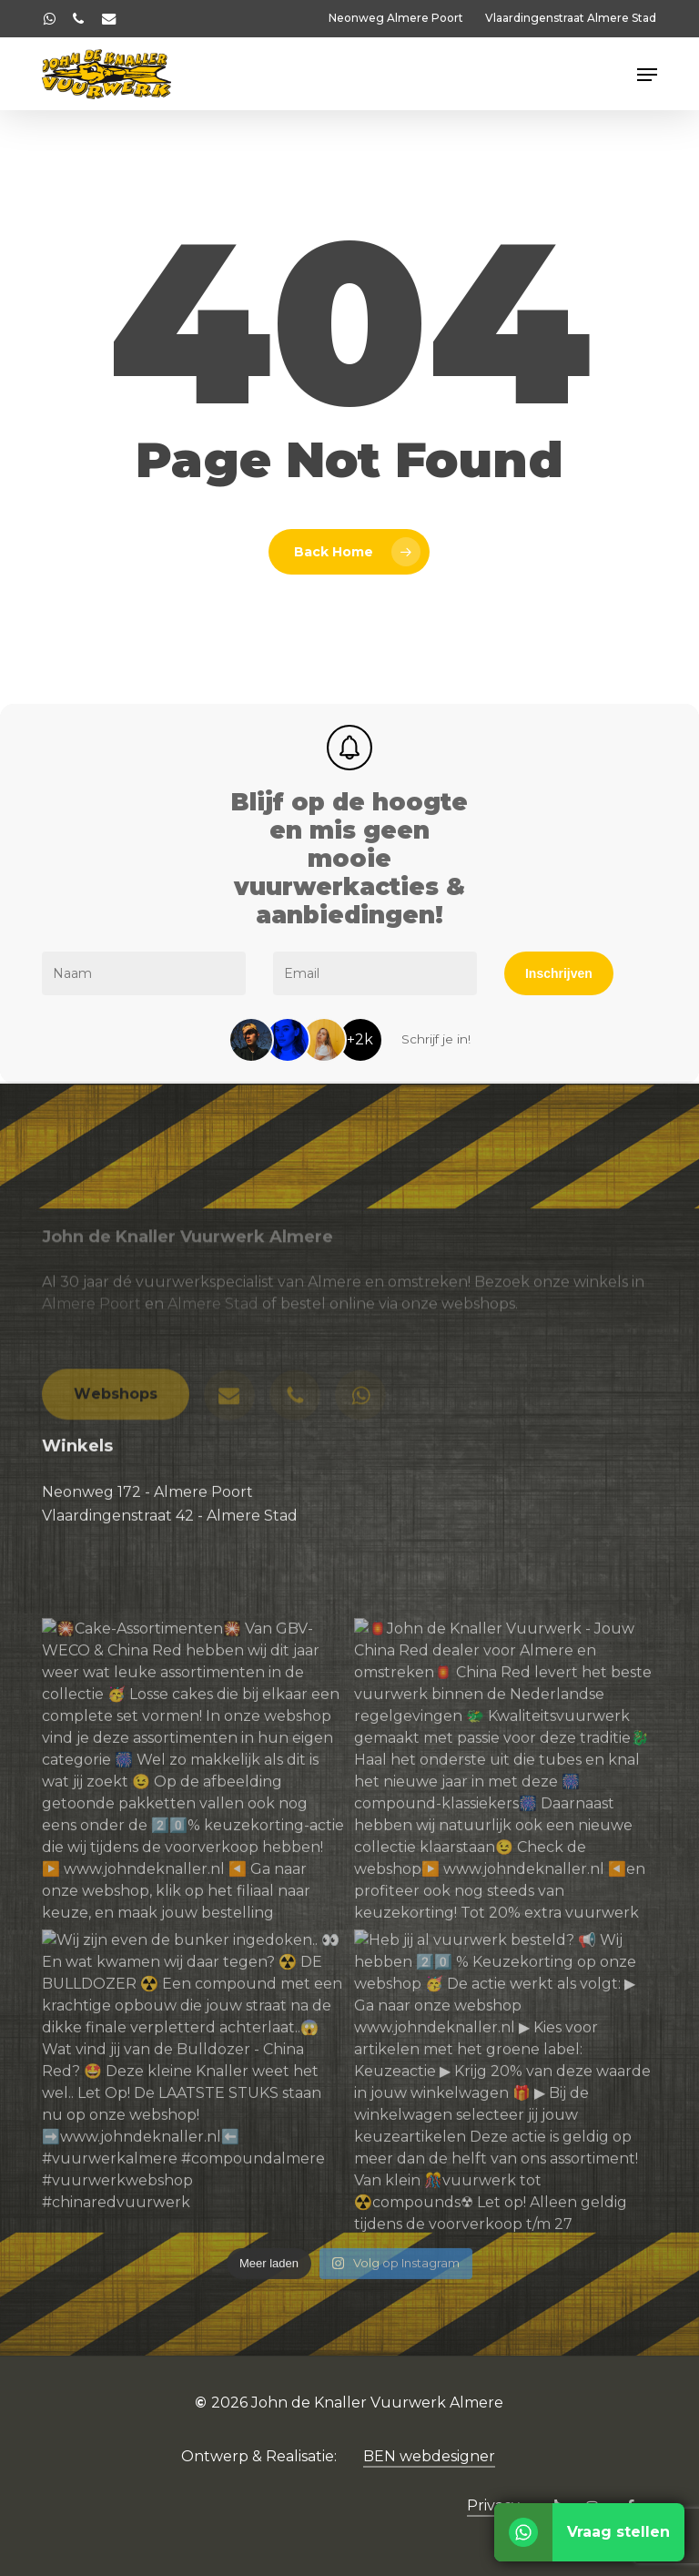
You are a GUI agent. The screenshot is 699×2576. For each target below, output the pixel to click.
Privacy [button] (493, 2505)
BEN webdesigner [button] (429, 2456)
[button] (647, 75)
